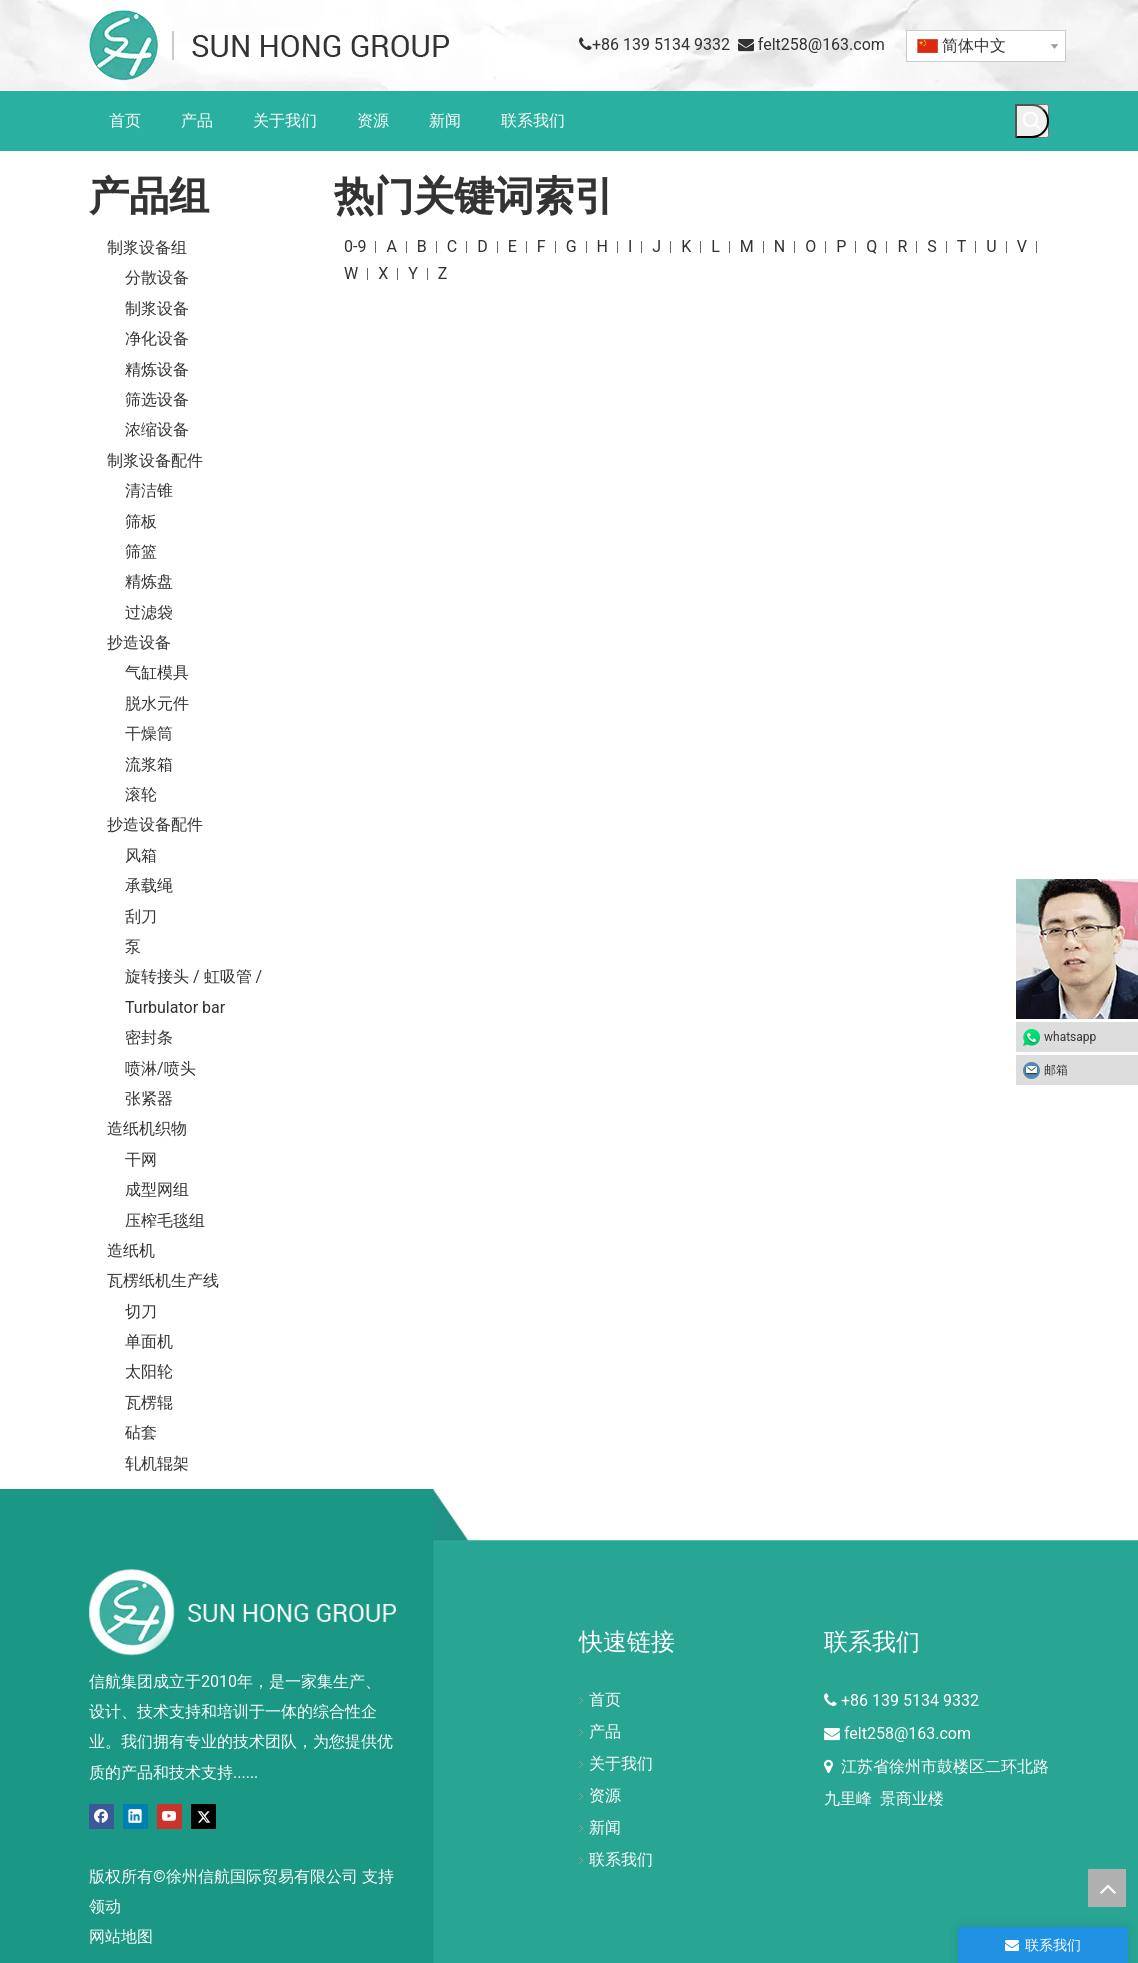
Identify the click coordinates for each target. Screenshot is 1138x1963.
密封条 (149, 1037)
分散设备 (157, 277)
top (1107, 1888)
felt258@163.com (821, 44)
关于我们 (621, 1763)
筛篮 (141, 551)
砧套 (141, 1432)
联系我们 (621, 1859)
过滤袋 (149, 612)
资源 (605, 1795)
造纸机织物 (147, 1128)
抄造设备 (139, 642)
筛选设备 (157, 399)
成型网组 (157, 1189)
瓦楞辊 (149, 1402)
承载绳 (149, 885)
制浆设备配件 (155, 460)
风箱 (141, 855)
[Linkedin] (135, 1815)
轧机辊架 (157, 1463)
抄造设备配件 (155, 824)
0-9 (355, 246)
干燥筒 (149, 733)
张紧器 (149, 1098)
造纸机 (131, 1250)
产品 (605, 1731)
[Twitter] (203, 1815)
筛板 (141, 521)
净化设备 (157, 338)
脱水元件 (157, 703)
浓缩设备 (157, 429)
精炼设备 (157, 369)
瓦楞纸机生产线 (163, 1280)
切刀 (141, 1311)
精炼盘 (149, 581)
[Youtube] (169, 1815)
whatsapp (1070, 1037)
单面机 (149, 1341)
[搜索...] (1049, 120)
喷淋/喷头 (160, 1068)
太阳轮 (149, 1371)
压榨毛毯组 (165, 1220)
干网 (141, 1159)
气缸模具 (157, 672)
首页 (605, 1699)
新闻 (605, 1827)
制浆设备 (157, 308)
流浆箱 (149, 764)
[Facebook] (101, 1815)
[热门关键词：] (1032, 121)
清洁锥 (149, 490)
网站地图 (121, 1936)
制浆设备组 (147, 247)
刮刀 (141, 916)
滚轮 (141, 794)
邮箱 (1086, 1070)
